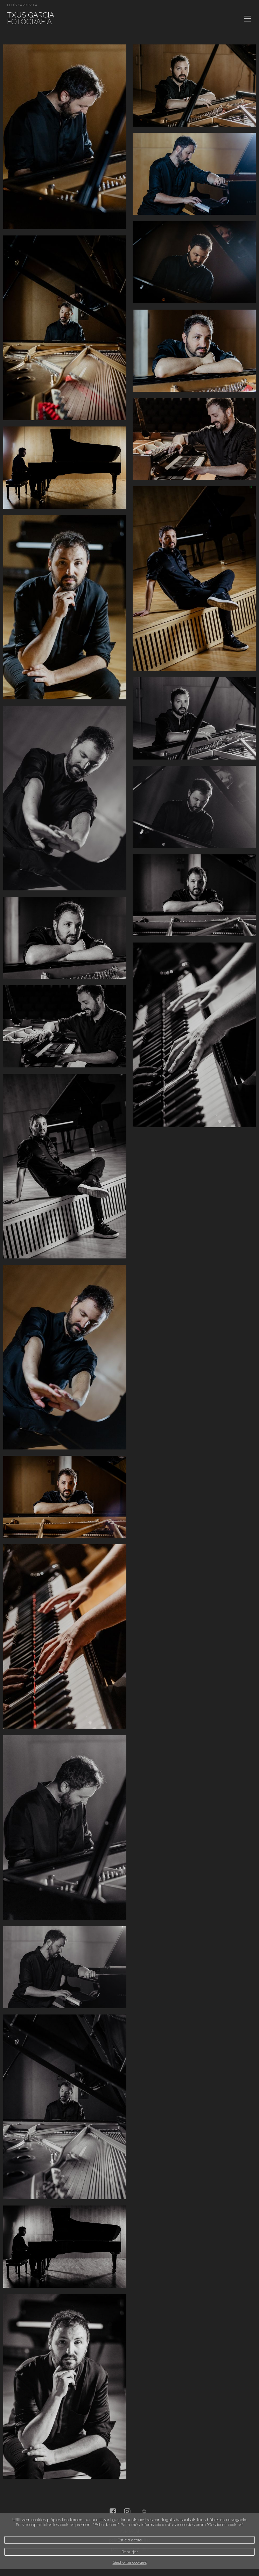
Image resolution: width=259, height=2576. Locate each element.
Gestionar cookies (130, 2562)
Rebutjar (129, 2551)
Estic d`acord (130, 2540)
